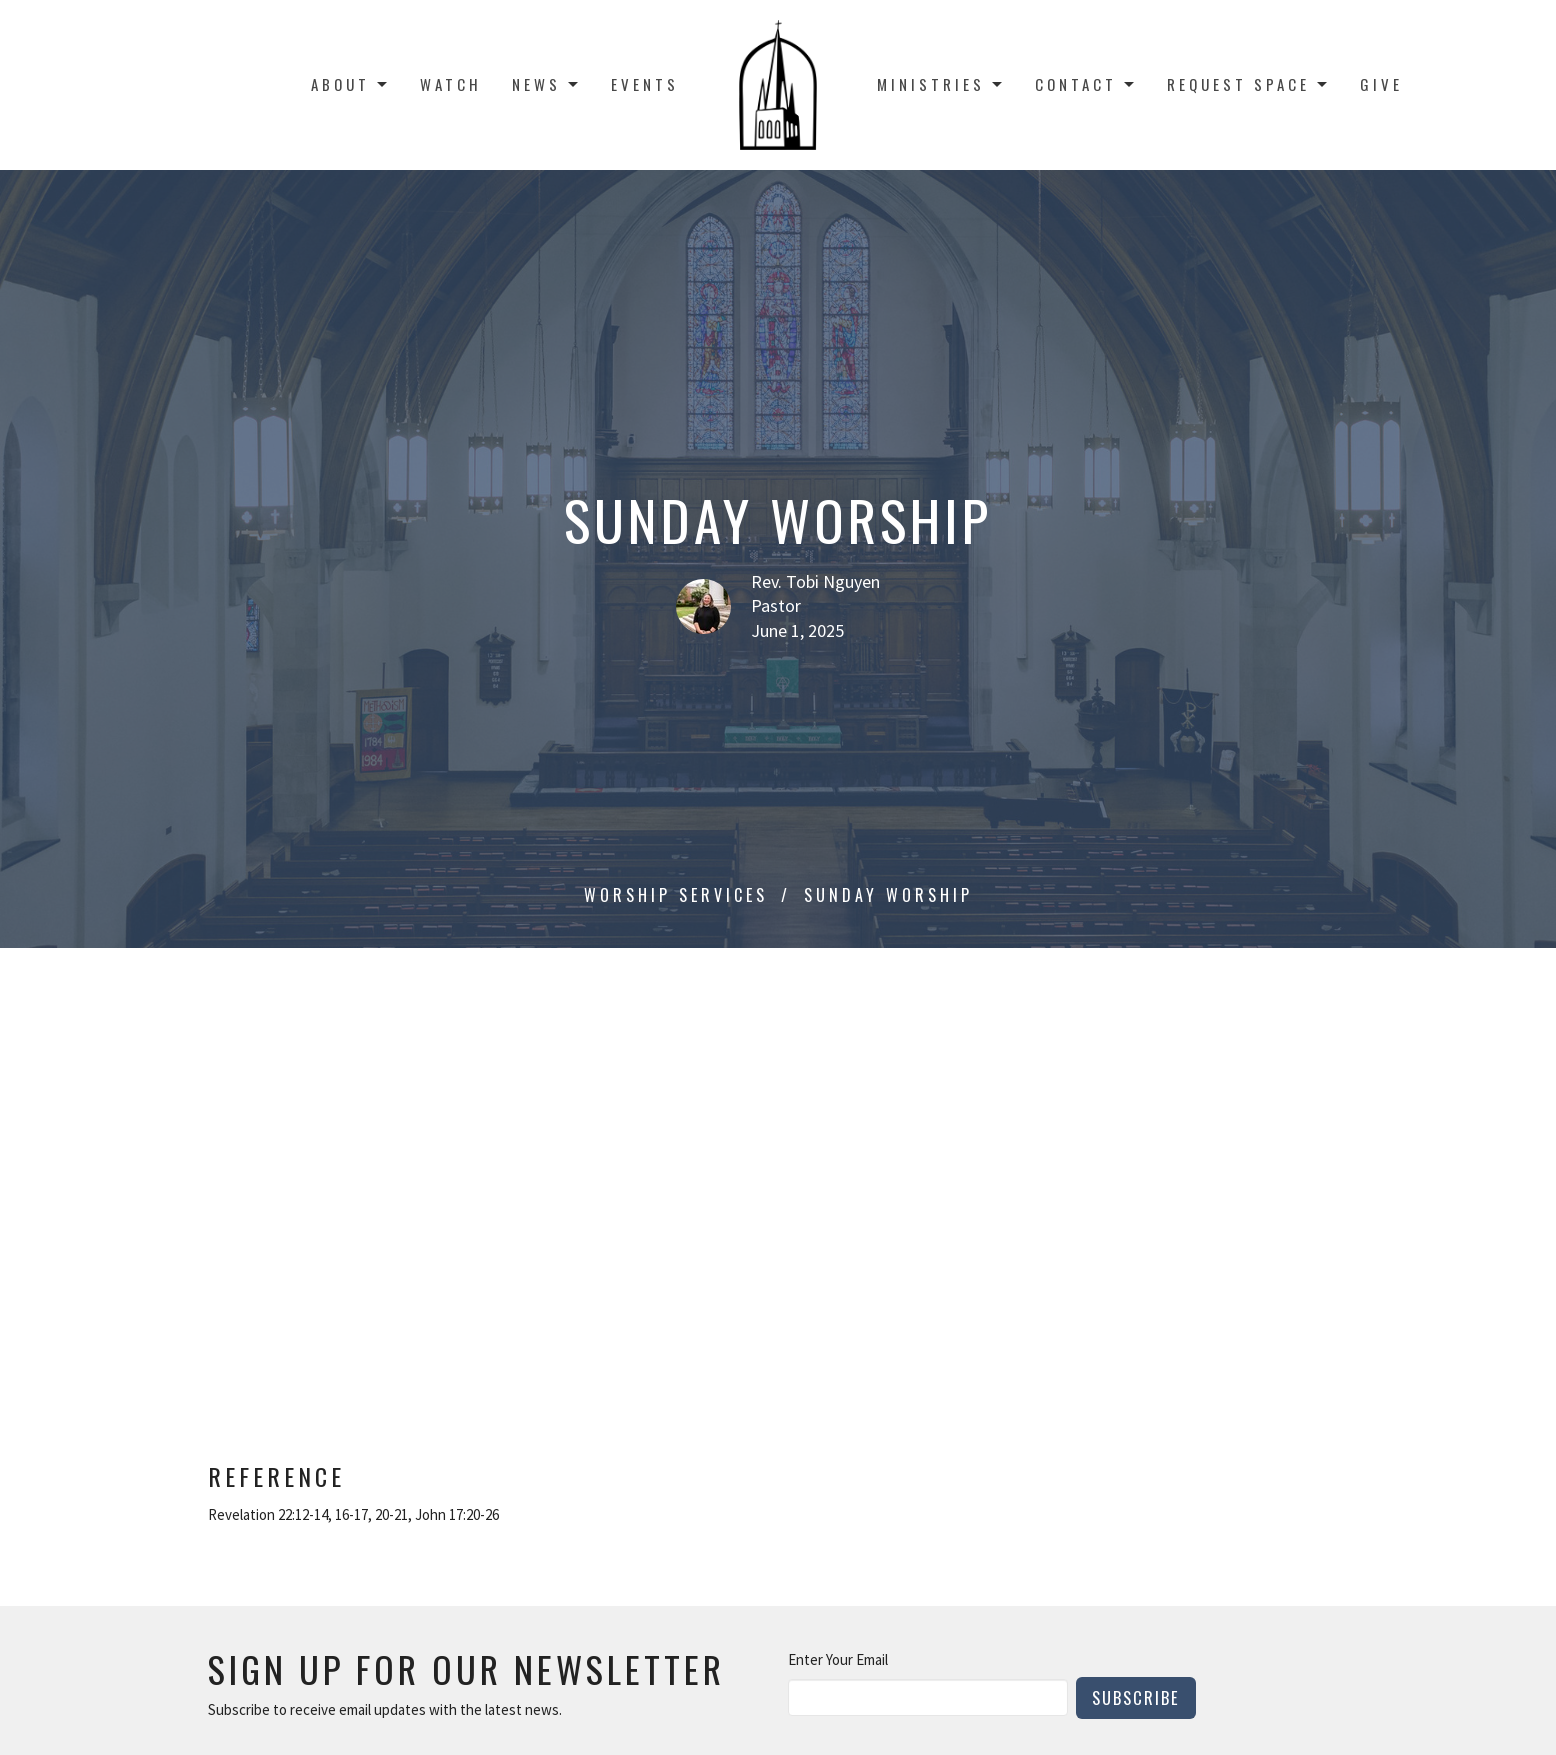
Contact (1086, 84)
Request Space (1248, 84)
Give (1381, 84)
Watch (451, 84)
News (546, 84)
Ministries (941, 84)
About (350, 84)
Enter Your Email (838, 1659)
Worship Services (676, 895)
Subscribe (1136, 1697)
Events (645, 84)
